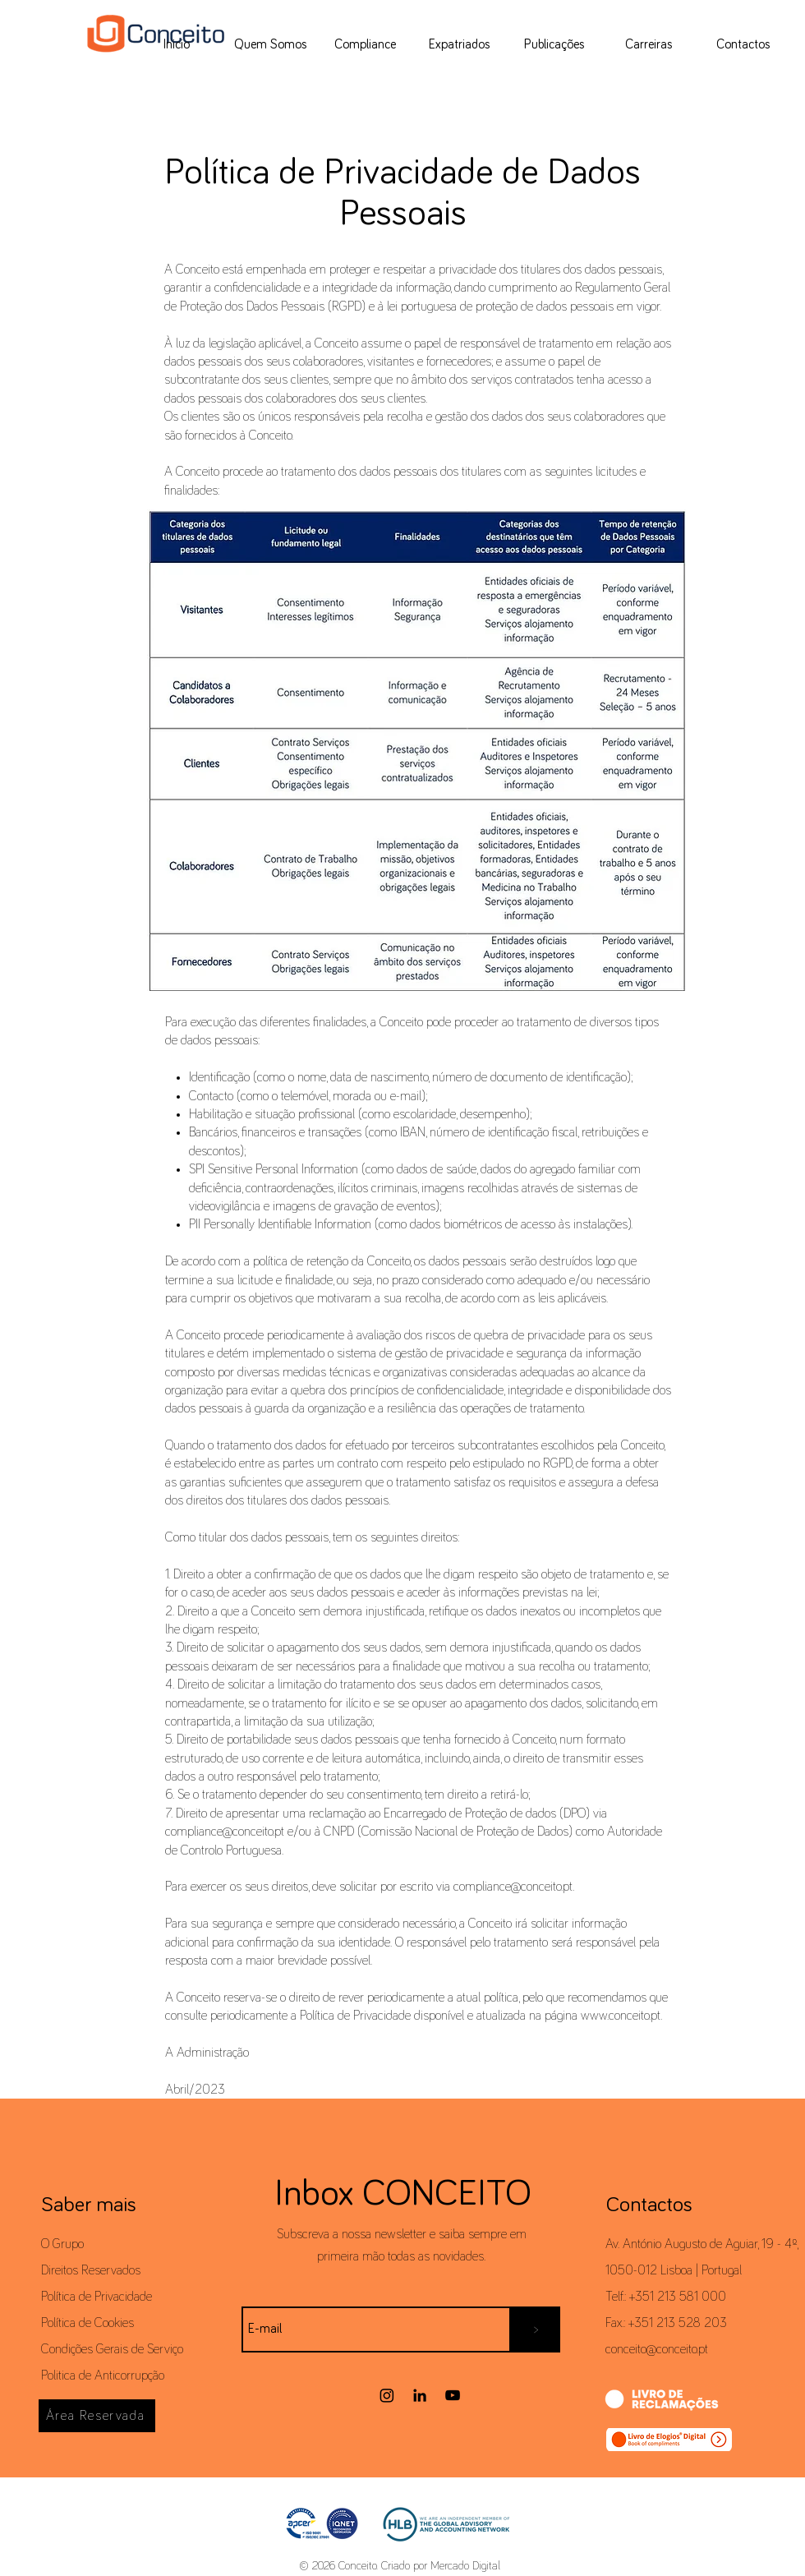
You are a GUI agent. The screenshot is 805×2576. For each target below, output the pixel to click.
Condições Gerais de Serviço (112, 2349)
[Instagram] (387, 2395)
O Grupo (62, 2244)
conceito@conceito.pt (656, 2349)
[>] (535, 2329)
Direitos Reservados (90, 2270)
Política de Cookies (87, 2322)
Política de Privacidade (96, 2296)
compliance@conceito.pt (513, 1886)
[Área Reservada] (97, 2415)
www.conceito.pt (620, 2015)
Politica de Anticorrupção (102, 2375)
